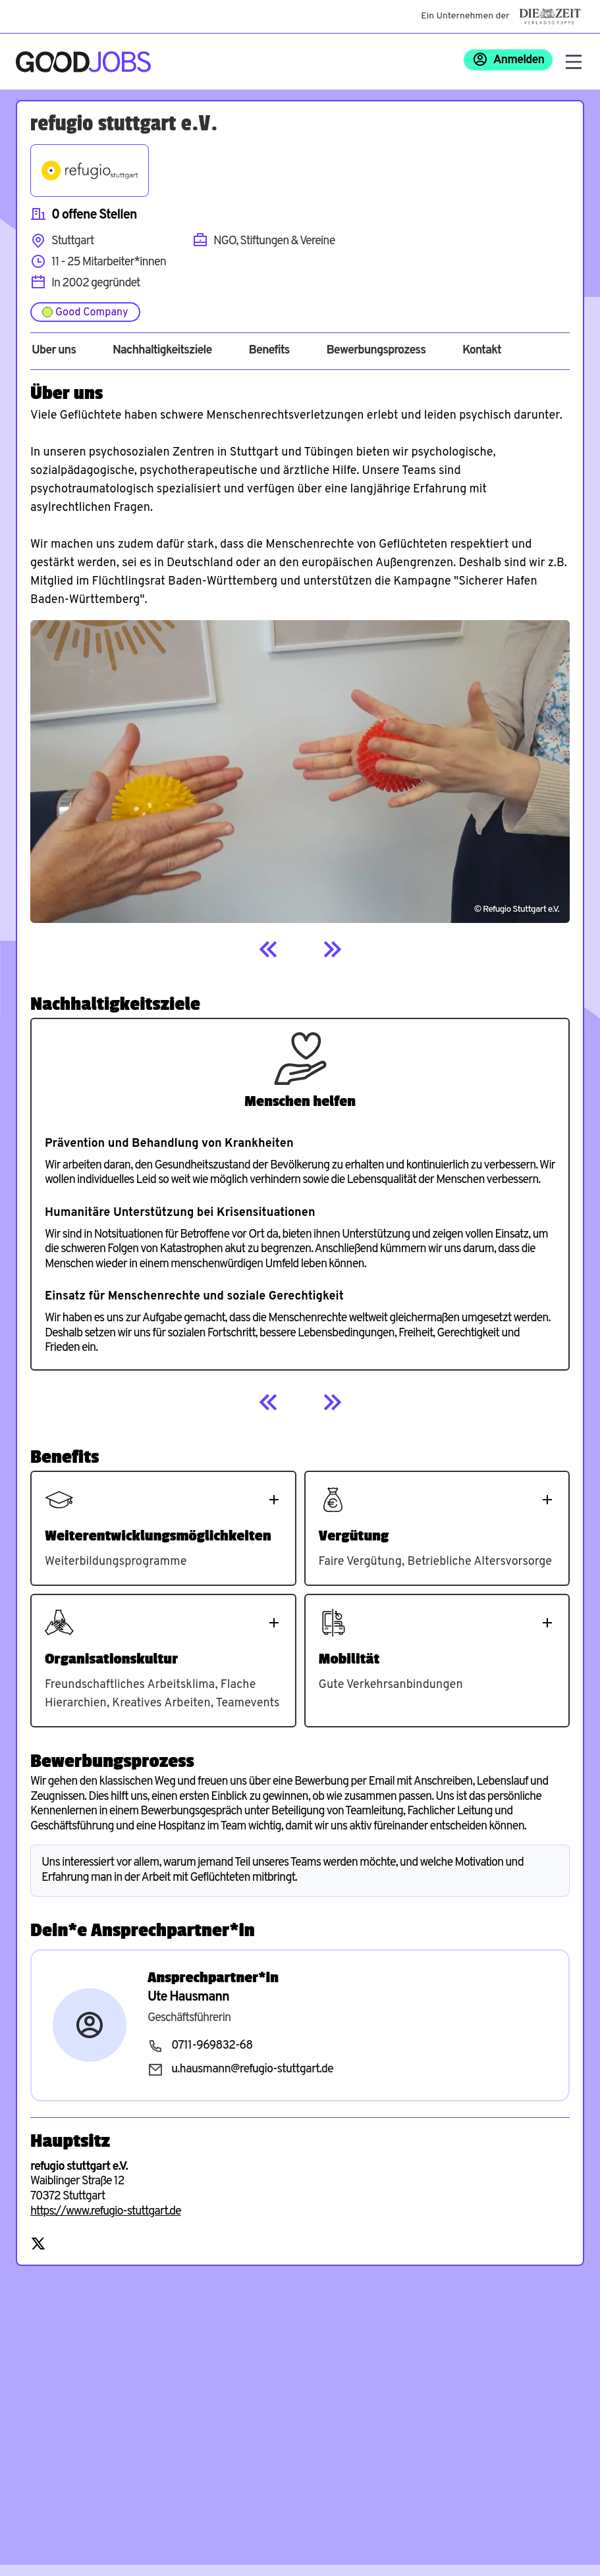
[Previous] (269, 949)
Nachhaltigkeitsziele (162, 351)
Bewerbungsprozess (375, 351)
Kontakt (481, 351)
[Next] (332, 949)
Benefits (268, 351)
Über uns (54, 351)
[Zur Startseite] (83, 61)
